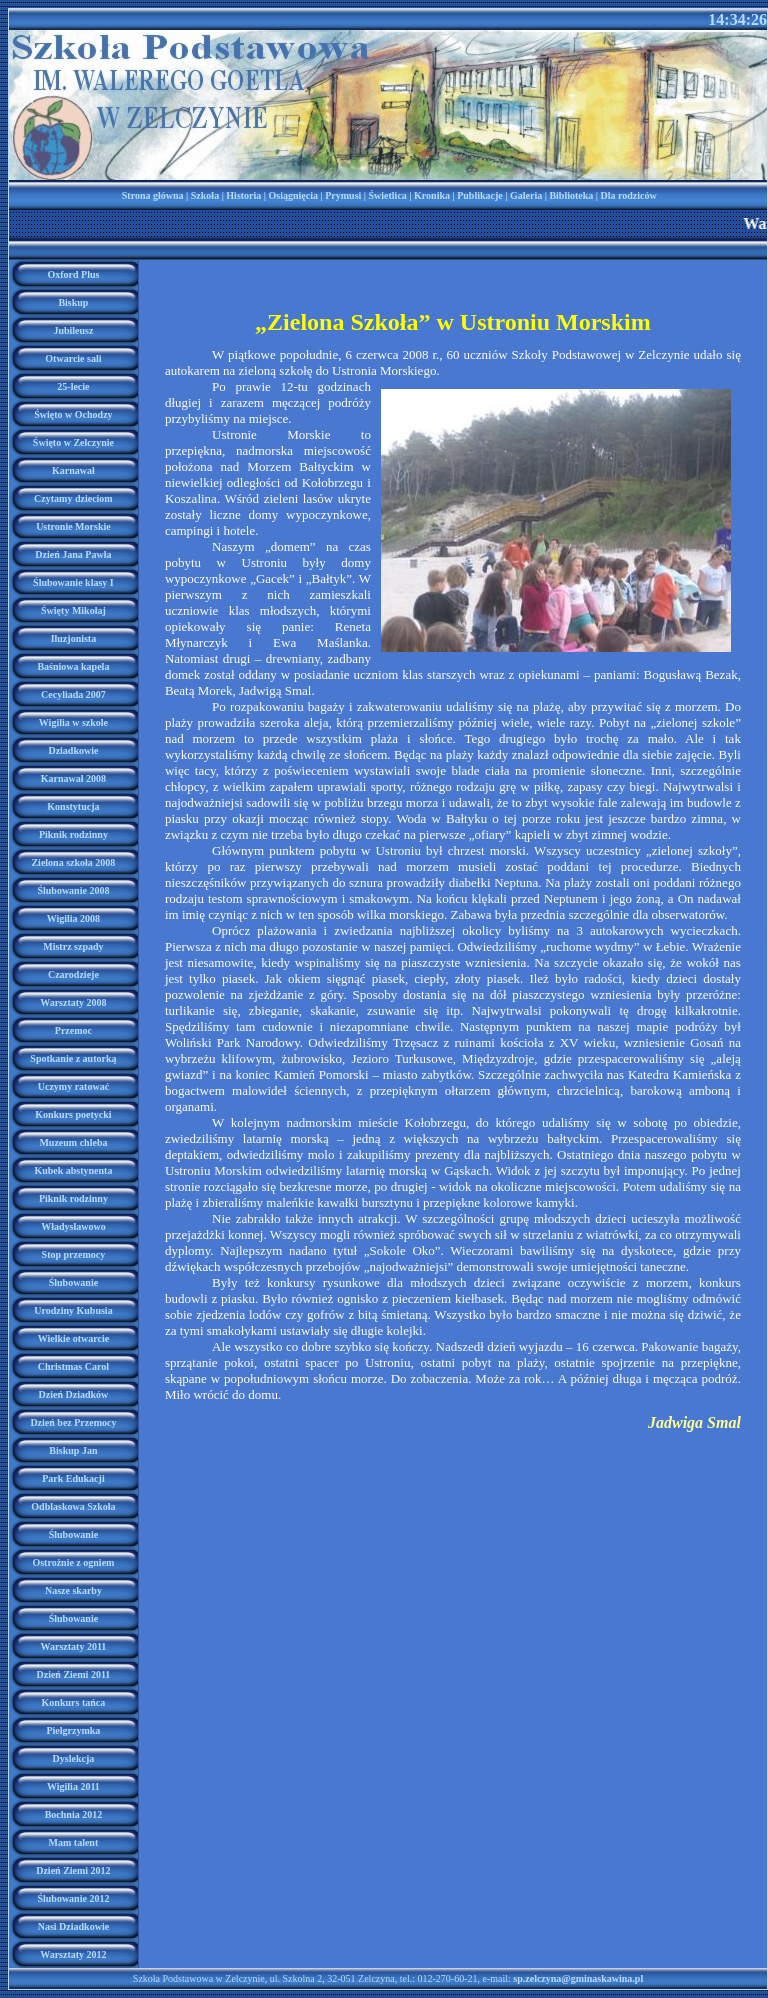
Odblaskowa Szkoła (73, 1506)
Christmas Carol (73, 1366)
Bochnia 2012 (74, 1814)
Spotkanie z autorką (73, 1058)
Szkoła (205, 195)
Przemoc (73, 1030)
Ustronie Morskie (73, 526)
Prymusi (343, 195)
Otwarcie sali (73, 358)
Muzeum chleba (73, 1142)
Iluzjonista (74, 638)
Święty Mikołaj (73, 610)
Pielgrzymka (73, 1730)
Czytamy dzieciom (73, 498)
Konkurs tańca (74, 1702)
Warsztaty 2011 (74, 1646)
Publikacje (480, 195)
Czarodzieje (73, 974)
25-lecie (73, 386)
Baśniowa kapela (73, 666)
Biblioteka (571, 195)
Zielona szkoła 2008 (73, 862)
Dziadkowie (73, 750)
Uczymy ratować (73, 1086)
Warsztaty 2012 (73, 1954)
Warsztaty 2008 (73, 1002)
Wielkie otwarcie (74, 1338)
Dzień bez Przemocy (73, 1422)
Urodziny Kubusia (73, 1310)
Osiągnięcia (293, 195)
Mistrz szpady (73, 946)
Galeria (526, 195)
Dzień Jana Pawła (73, 554)
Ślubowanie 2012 (73, 1898)
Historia (243, 195)
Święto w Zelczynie (73, 442)
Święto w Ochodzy (73, 414)
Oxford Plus (73, 274)
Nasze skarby (73, 1590)
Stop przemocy (74, 1254)
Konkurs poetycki (73, 1114)
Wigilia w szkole (73, 722)
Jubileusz (73, 330)
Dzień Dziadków (74, 1394)
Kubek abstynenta (73, 1170)
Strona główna (153, 195)
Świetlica (388, 195)
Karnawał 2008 (73, 778)
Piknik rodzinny (73, 834)
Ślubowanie (73, 1282)
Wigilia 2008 (73, 918)
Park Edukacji (73, 1478)
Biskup (73, 302)
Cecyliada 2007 (73, 694)
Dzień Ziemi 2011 (73, 1674)
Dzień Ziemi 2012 (73, 1870)
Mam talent (74, 1842)
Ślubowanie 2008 (73, 890)
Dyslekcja (74, 1758)
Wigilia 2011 (73, 1786)
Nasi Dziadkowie (73, 1926)
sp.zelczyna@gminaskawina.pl (578, 1978)
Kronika (432, 195)
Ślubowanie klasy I (73, 582)
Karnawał (73, 470)
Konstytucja (73, 806)
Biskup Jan (73, 1450)
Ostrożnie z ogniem (73, 1562)
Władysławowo (73, 1226)
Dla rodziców (628, 195)
